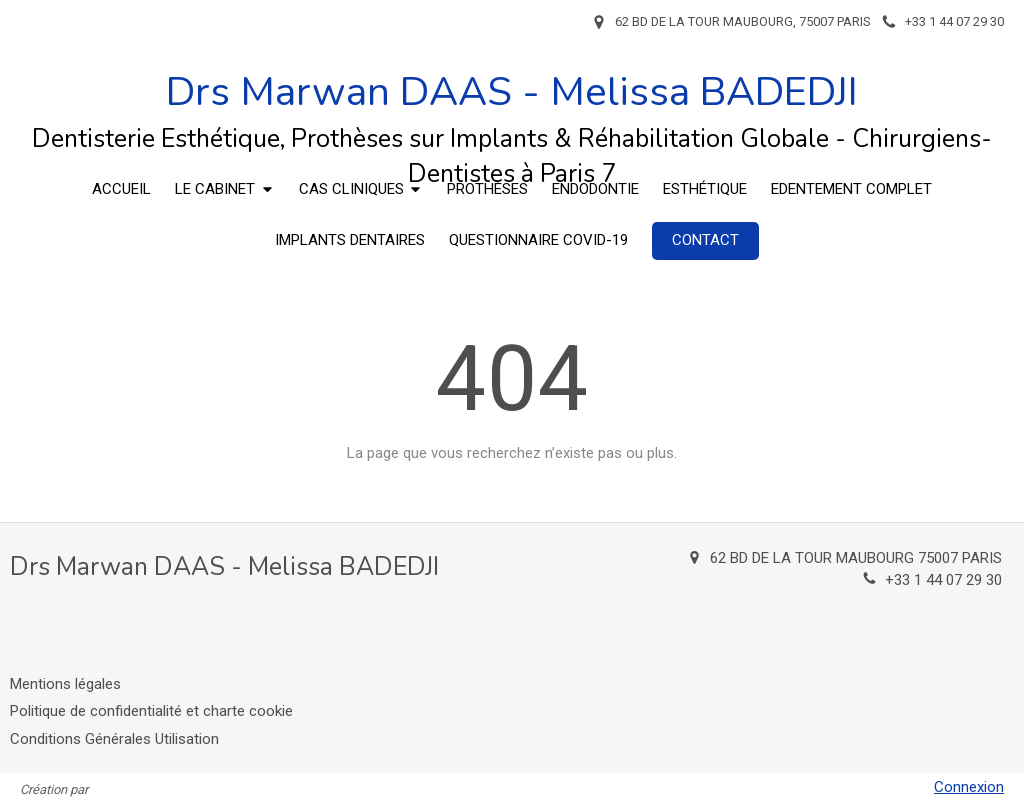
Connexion (969, 787)
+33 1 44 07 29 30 (943, 580)
